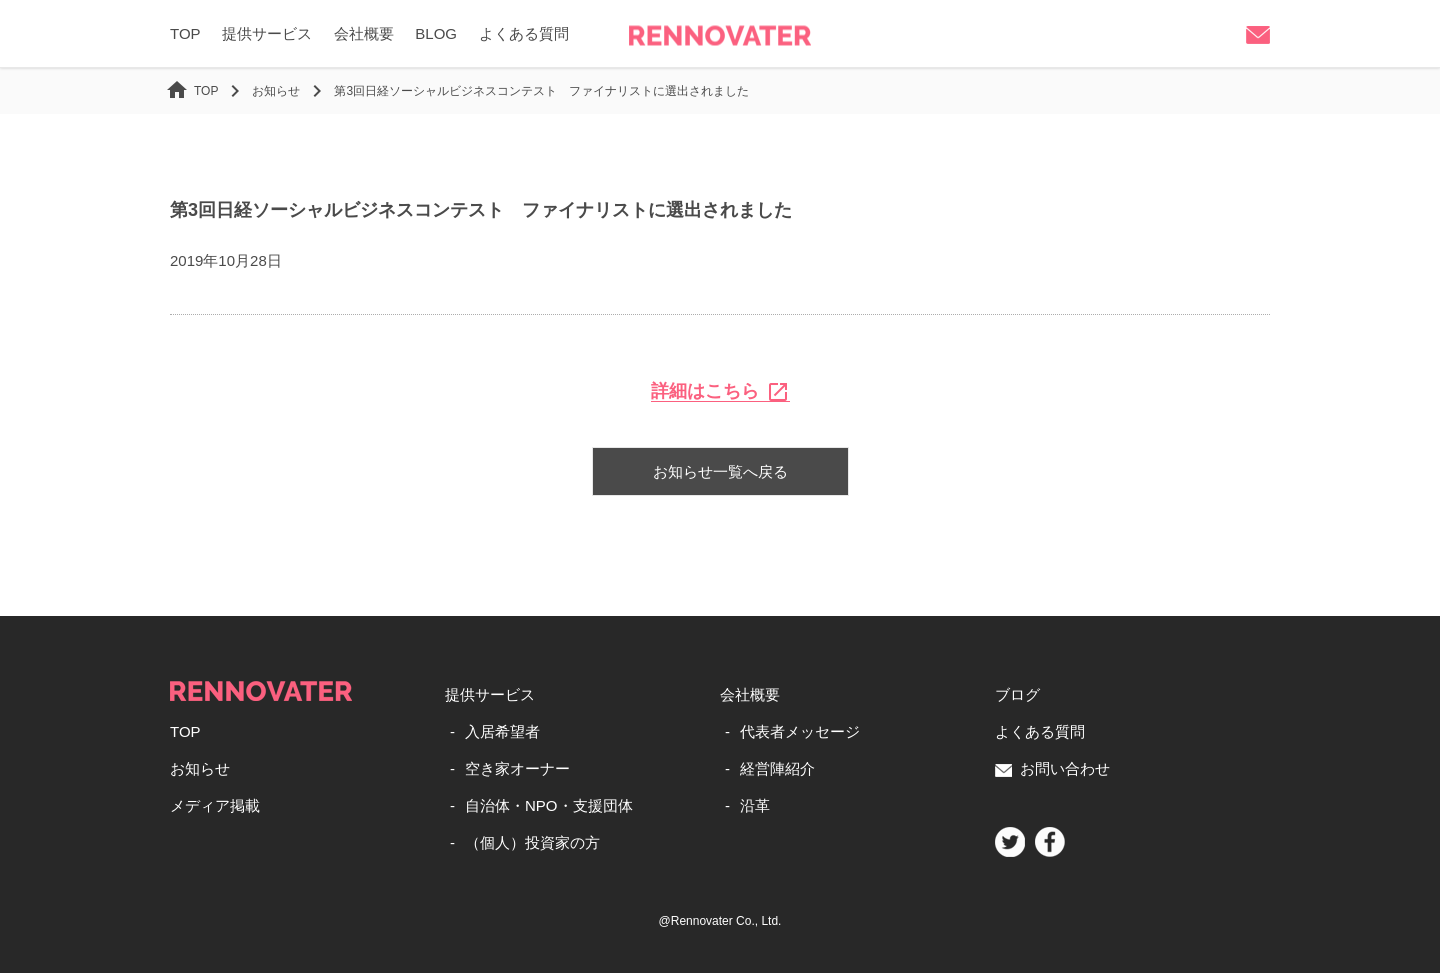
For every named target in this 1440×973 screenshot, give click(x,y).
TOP (185, 33)
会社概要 (364, 33)
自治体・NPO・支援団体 (549, 805)
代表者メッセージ (800, 731)
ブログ (1017, 694)
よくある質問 (524, 33)
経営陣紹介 (777, 768)
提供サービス (267, 33)
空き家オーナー (517, 768)
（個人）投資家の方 (532, 842)
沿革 (755, 805)
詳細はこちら (720, 391)
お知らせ (200, 768)
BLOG (436, 33)
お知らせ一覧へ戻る (720, 471)
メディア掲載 (215, 805)
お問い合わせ (1052, 768)
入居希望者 (502, 731)
